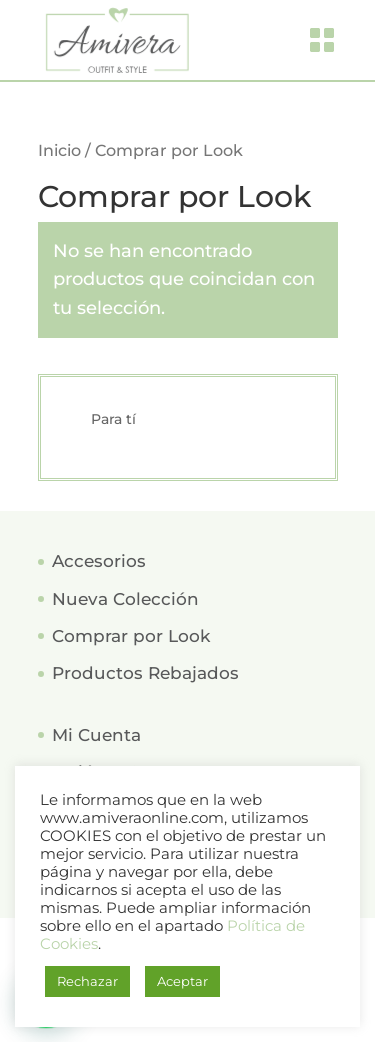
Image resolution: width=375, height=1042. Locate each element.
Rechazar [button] (87, 981)
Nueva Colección (125, 599)
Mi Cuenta (96, 735)
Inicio (59, 150)
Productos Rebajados (145, 673)
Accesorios (99, 561)
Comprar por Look (131, 636)
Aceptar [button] (182, 981)
